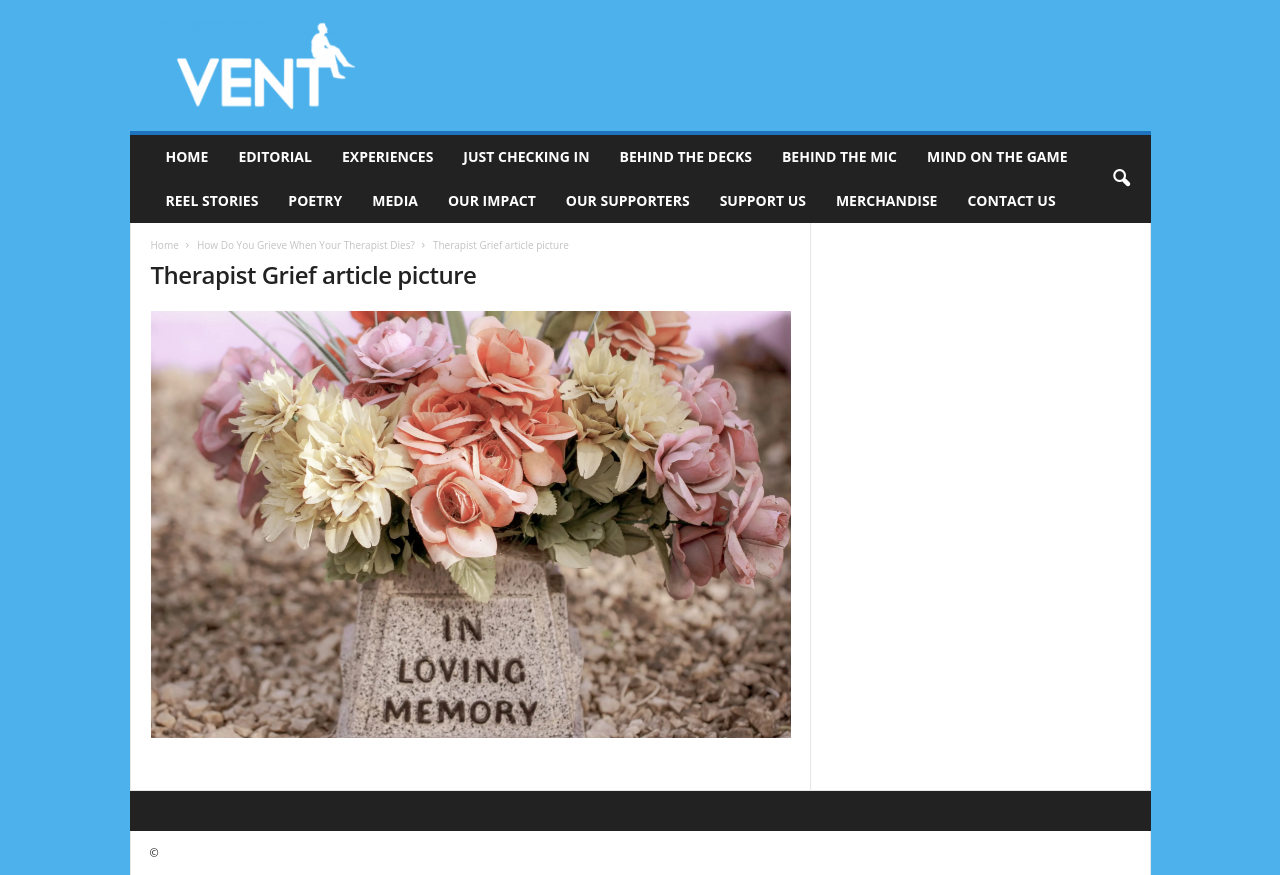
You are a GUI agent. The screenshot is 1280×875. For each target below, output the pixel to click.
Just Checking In (526, 156)
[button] (1121, 179)
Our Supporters (628, 200)
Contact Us (1011, 200)
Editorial (275, 156)
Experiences (387, 156)
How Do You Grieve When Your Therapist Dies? (306, 245)
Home (187, 156)
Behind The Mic (839, 156)
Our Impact (492, 200)
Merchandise (887, 200)
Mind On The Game (997, 156)
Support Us (763, 200)
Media (395, 200)
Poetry (315, 200)
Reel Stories (212, 200)
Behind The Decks (686, 156)
